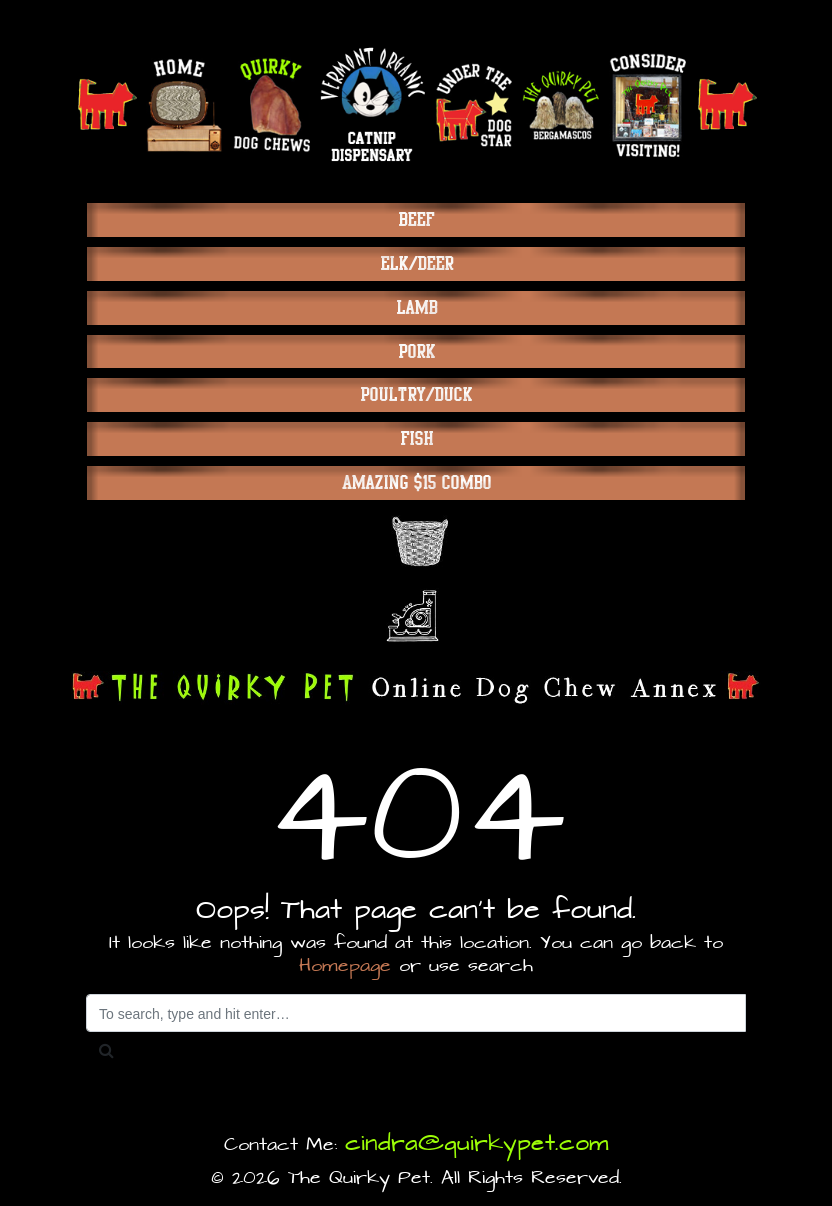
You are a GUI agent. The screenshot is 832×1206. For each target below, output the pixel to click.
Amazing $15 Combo (416, 482)
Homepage (345, 966)
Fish (416, 438)
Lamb (416, 307)
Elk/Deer (416, 263)
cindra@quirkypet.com (476, 1144)
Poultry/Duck (416, 394)
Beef (416, 219)
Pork (416, 351)
